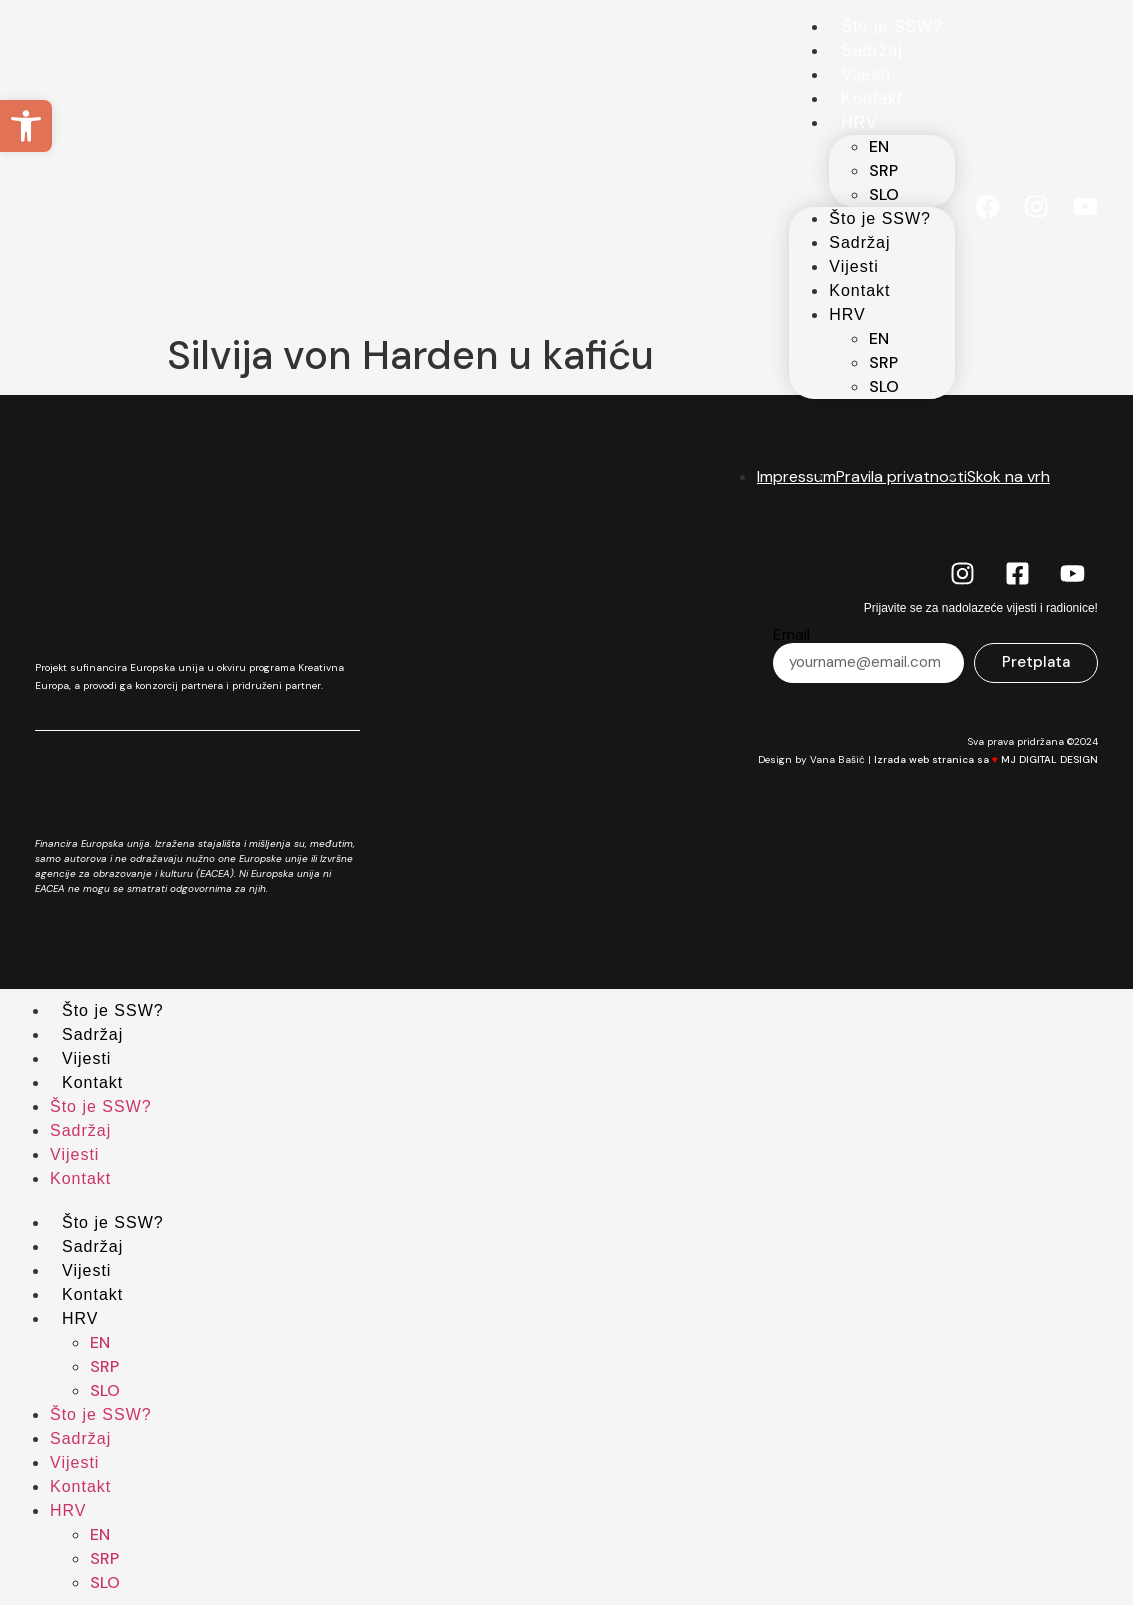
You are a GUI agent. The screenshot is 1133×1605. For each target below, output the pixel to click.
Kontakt (871, 98)
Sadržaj (871, 50)
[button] (26, 126)
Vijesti (865, 74)
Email (791, 635)
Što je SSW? (892, 26)
